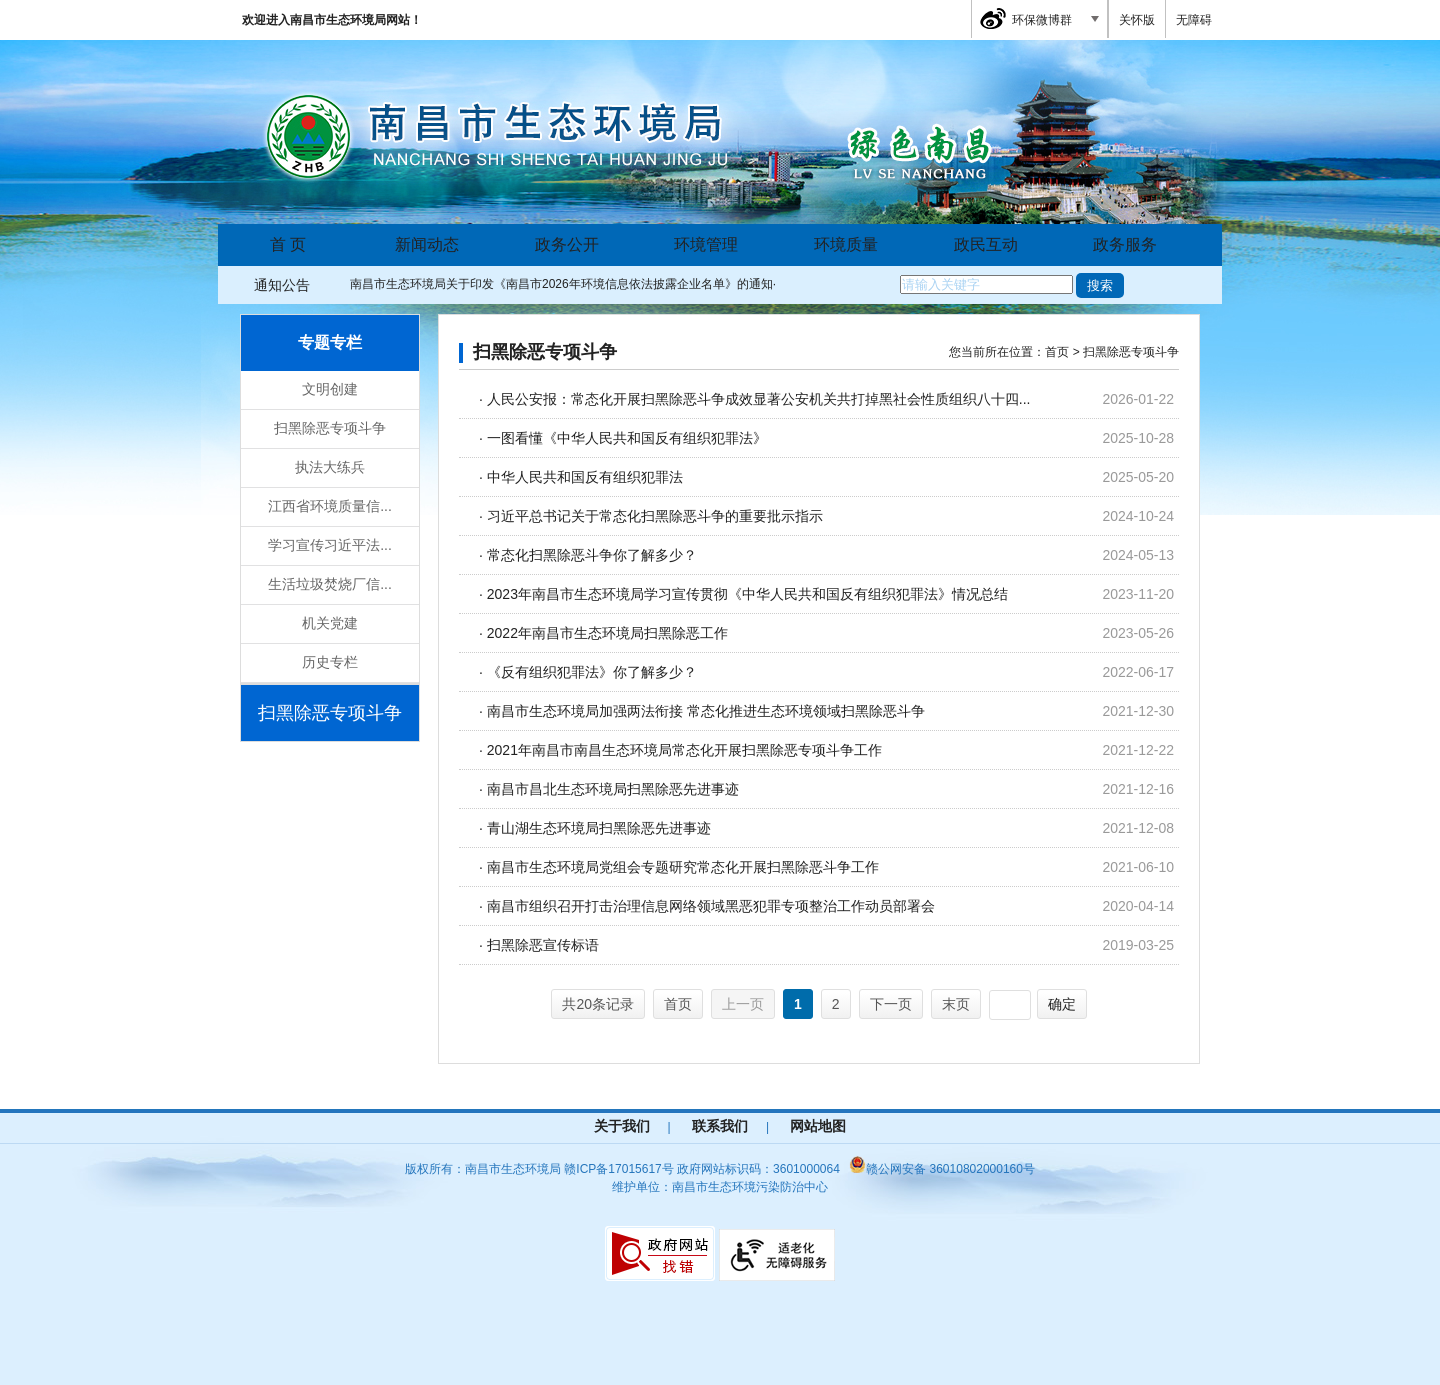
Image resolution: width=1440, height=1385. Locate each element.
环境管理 (706, 244)
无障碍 (1194, 20)
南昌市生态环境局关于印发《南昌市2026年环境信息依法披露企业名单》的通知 (561, 284)
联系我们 (720, 1126)
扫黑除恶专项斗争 (330, 428)
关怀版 (1137, 20)
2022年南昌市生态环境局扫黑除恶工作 (607, 633)
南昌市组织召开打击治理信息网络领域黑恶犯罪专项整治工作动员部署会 (711, 906)
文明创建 (330, 389)
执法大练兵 (330, 467)
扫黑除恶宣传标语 (543, 945)
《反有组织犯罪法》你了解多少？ (592, 672)
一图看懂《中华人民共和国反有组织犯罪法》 (627, 438)
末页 (956, 1004)
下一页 (891, 1004)
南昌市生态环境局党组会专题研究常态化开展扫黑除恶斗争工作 (683, 867)
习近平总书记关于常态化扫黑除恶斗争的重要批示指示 (655, 516)
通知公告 (282, 285)
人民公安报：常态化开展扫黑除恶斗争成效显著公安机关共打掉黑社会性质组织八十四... (759, 399)
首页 (678, 1004)
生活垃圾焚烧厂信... (330, 584)
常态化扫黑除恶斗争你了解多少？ (592, 555)
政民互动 (986, 244)
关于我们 (622, 1126)
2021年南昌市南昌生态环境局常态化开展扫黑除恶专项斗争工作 (684, 750)
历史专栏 (330, 662)
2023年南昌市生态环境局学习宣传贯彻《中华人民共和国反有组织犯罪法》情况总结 (747, 594)
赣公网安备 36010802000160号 (942, 1169)
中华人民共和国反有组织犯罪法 (585, 477)
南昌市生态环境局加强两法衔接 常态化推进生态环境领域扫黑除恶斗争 (706, 711)
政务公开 (567, 244)
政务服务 (1125, 244)
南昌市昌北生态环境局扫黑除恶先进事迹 (613, 789)
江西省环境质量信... (330, 506)
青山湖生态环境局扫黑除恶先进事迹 (599, 828)
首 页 (288, 244)
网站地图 (818, 1126)
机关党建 (330, 623)
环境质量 (846, 244)
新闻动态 (427, 244)
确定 (1062, 1004)
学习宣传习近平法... (330, 545)
